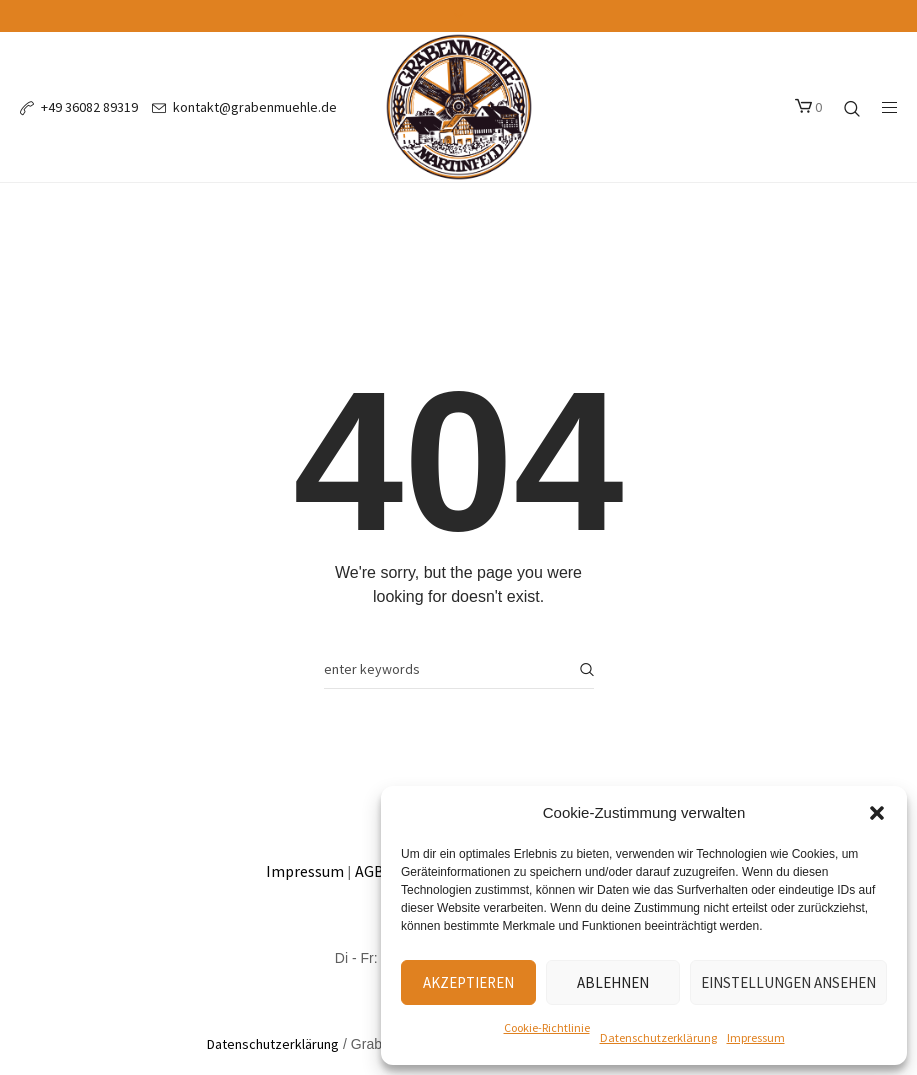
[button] (877, 813)
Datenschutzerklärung (658, 1037)
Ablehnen (613, 982)
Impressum (756, 1037)
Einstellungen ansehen (788, 982)
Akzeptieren (468, 982)
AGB (369, 871)
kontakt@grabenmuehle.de (255, 107)
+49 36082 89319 (89, 107)
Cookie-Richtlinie (547, 1027)
